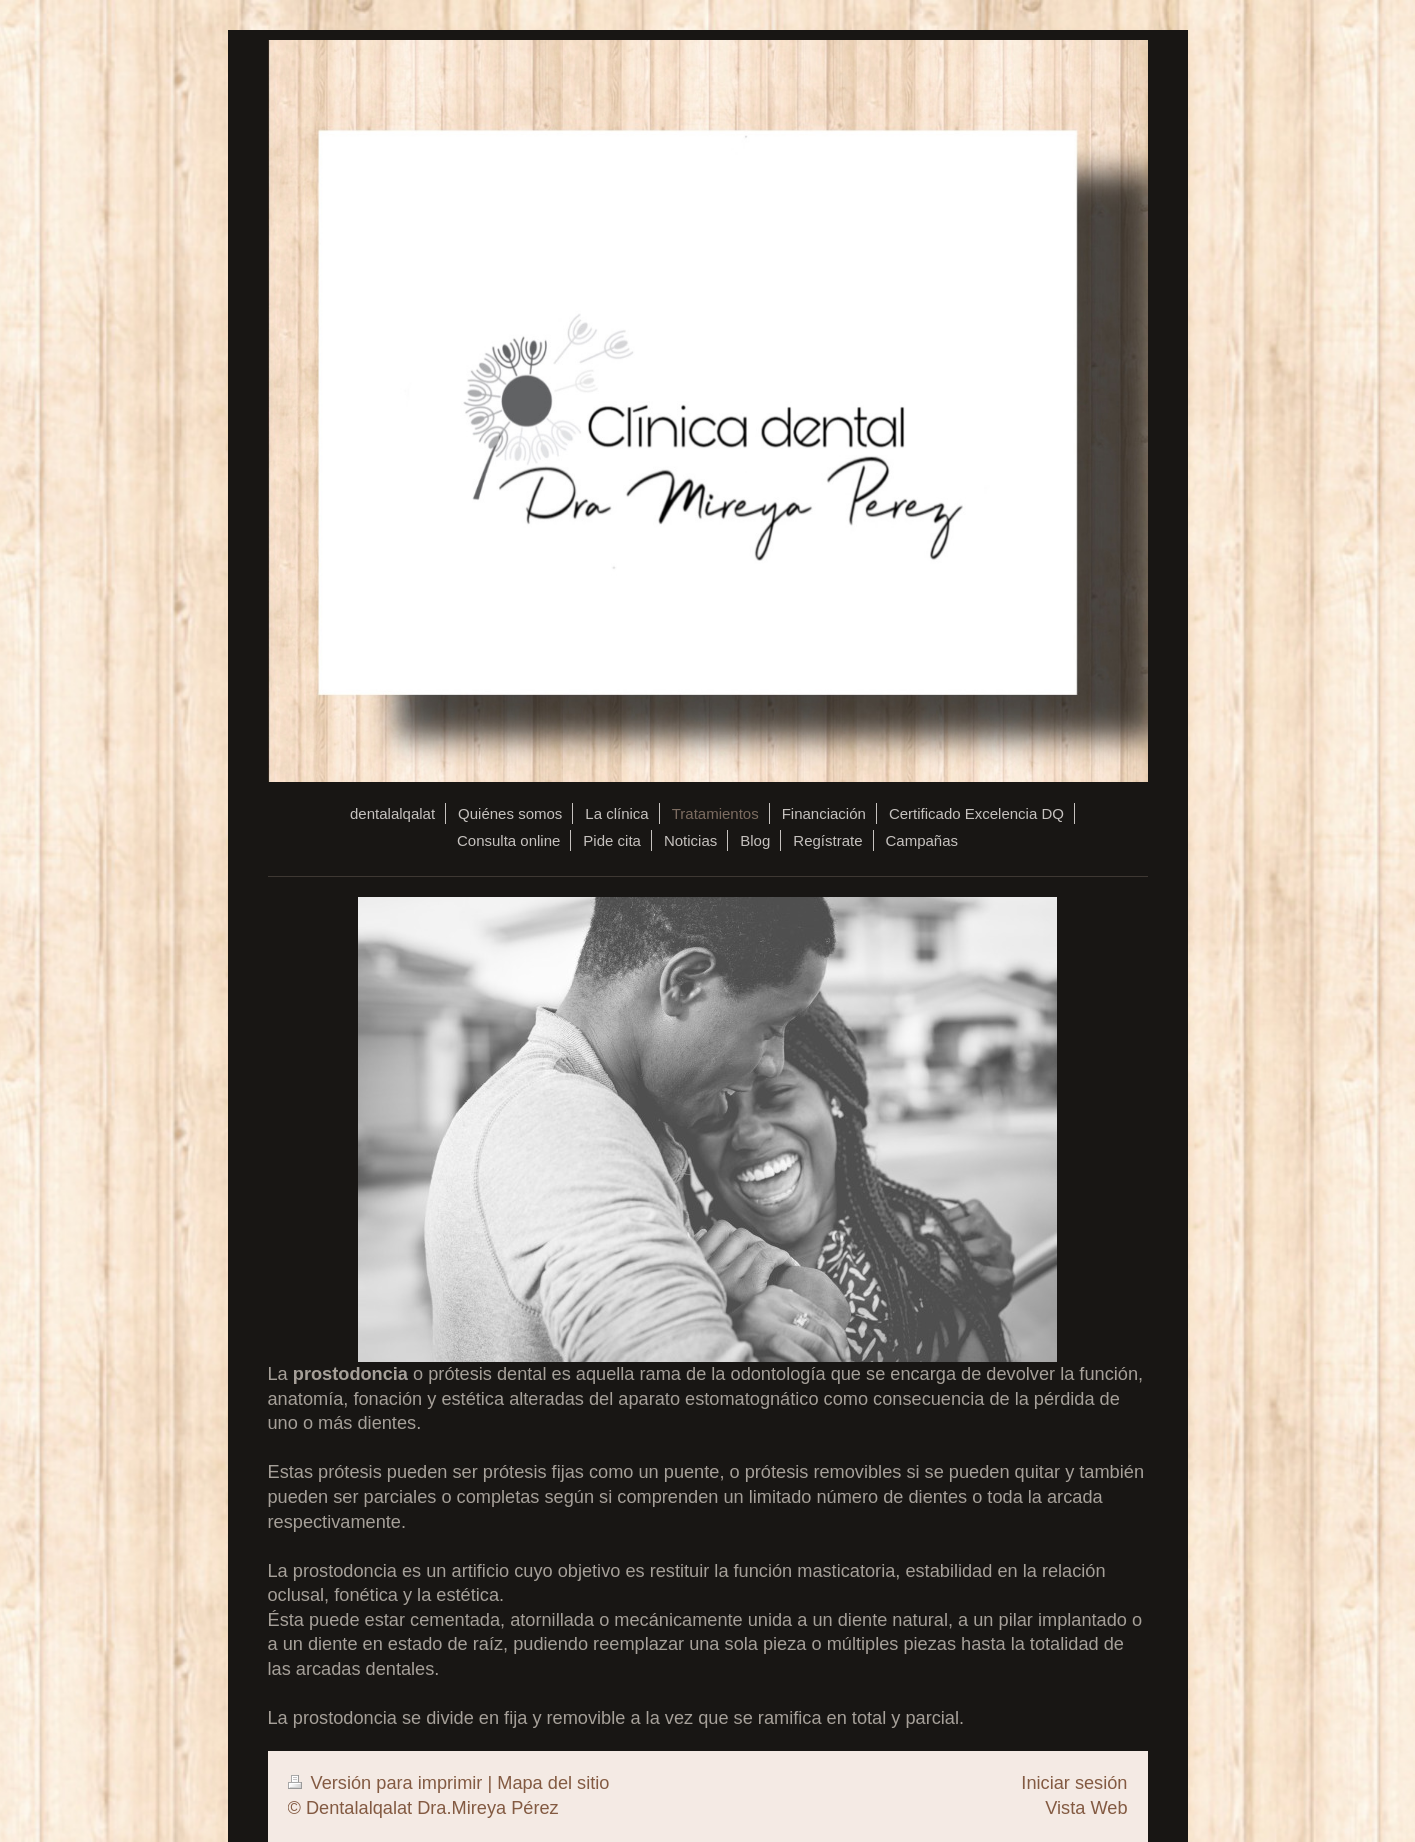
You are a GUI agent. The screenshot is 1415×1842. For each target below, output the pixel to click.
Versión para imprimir (388, 1783)
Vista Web (1086, 1808)
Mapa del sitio (553, 1783)
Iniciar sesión (1074, 1783)
